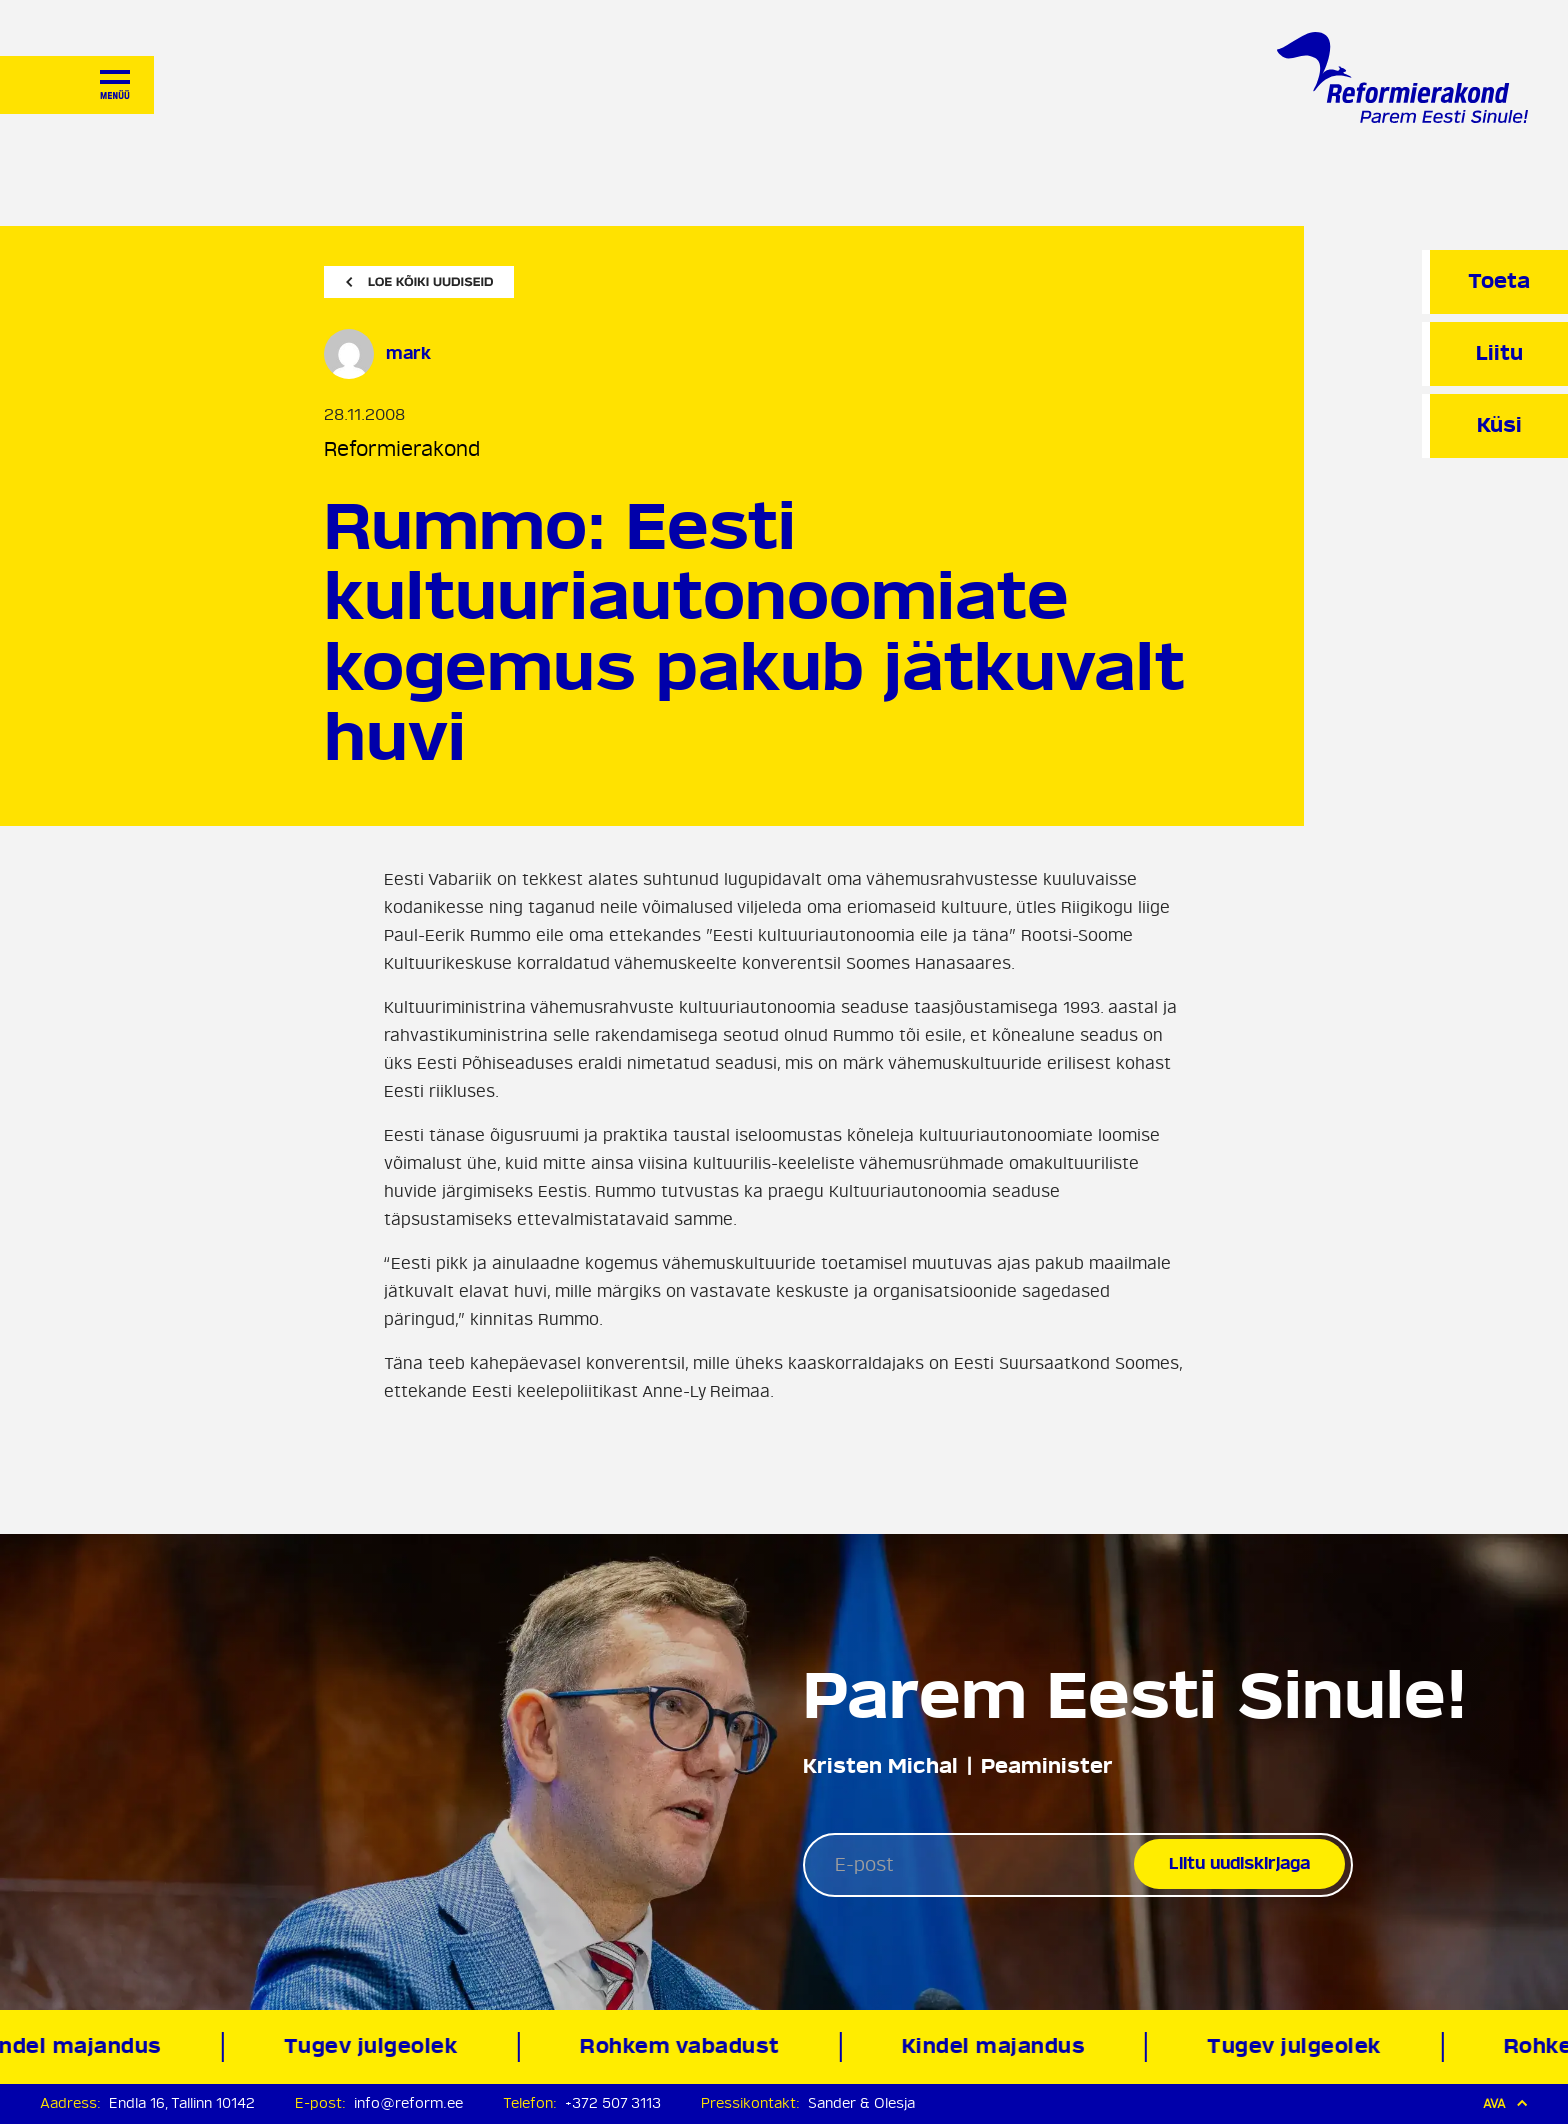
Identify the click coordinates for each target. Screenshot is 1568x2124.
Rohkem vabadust (684, 2046)
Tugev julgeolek (374, 2046)
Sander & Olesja (861, 2103)
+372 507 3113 (613, 2103)
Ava (1505, 2103)
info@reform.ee (408, 2103)
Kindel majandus (997, 2046)
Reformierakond (402, 449)
